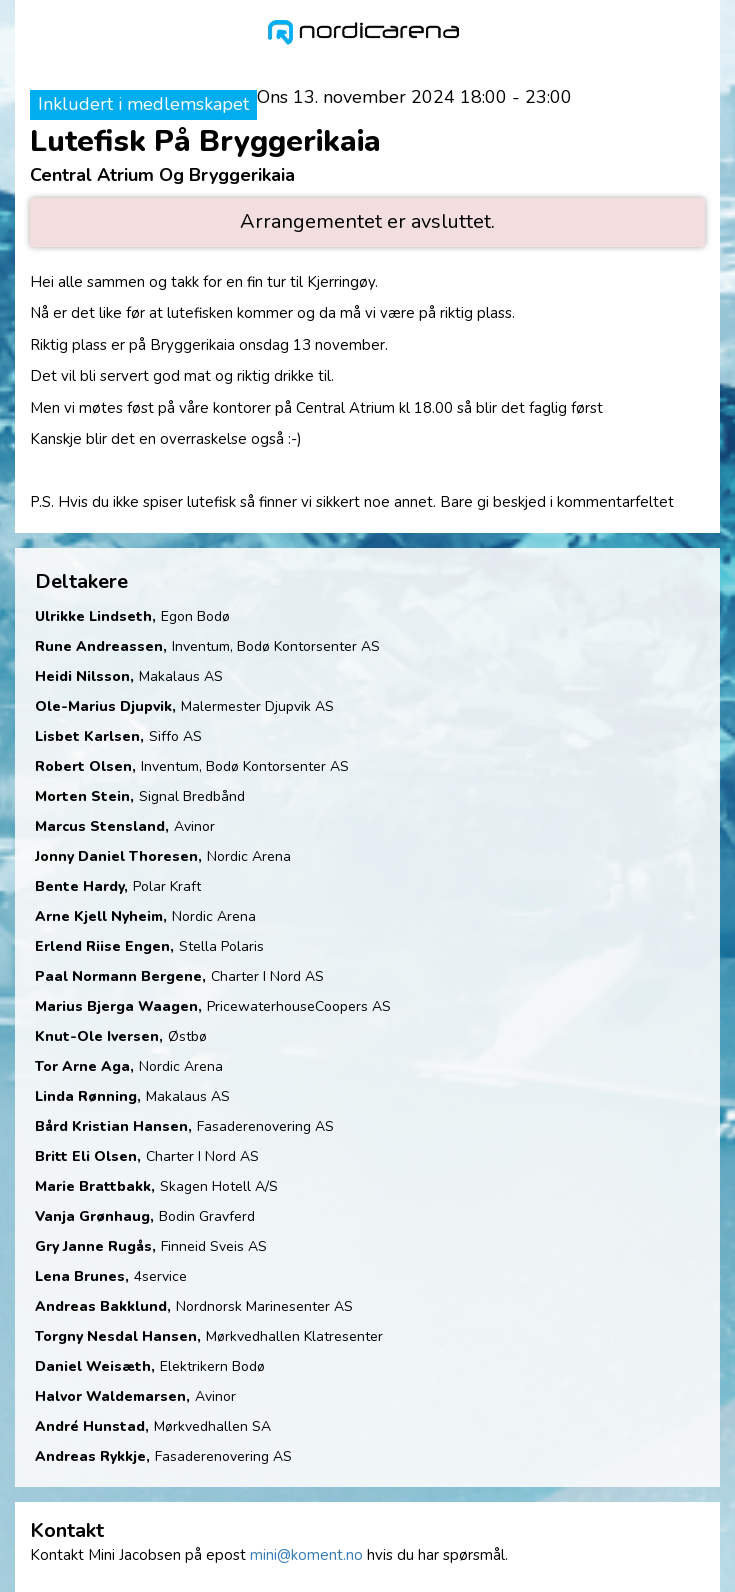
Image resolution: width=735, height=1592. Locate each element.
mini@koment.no (306, 1555)
